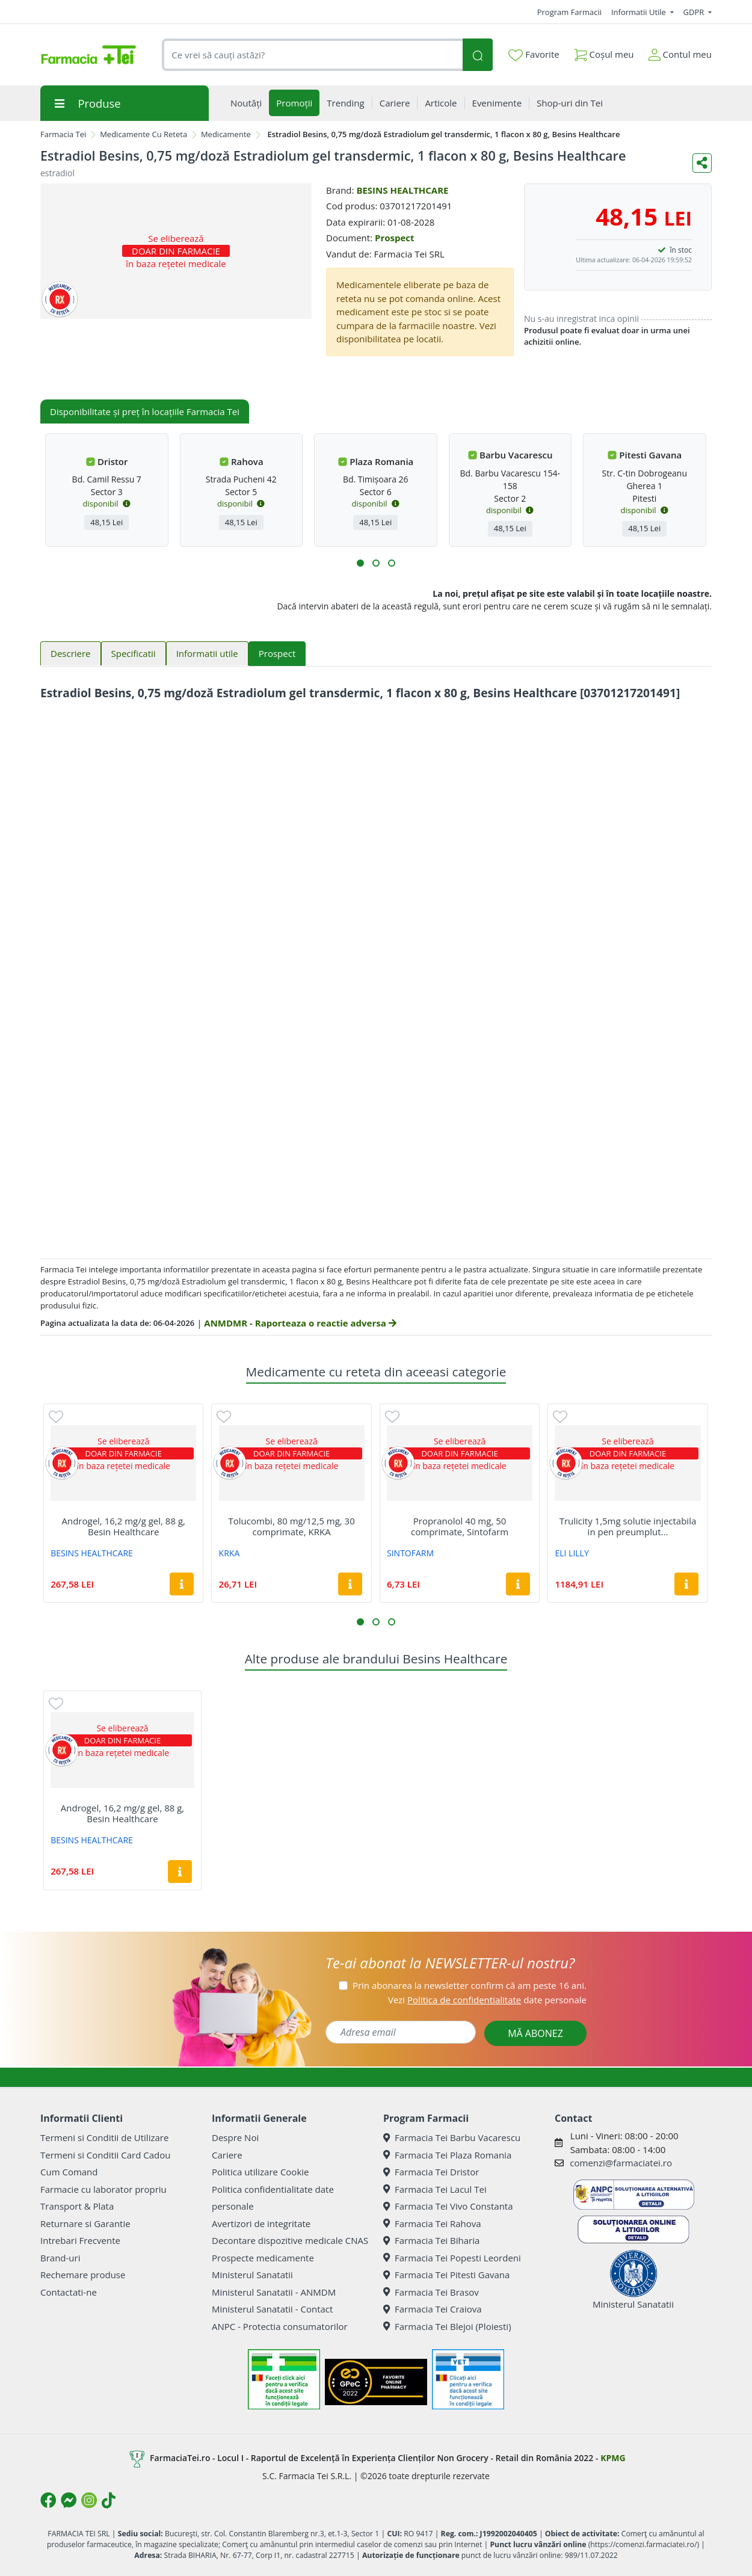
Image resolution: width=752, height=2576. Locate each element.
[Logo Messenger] (68, 2500)
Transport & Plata (77, 2206)
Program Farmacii (569, 12)
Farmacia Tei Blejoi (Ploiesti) (447, 2326)
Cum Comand (69, 2172)
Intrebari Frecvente (80, 2240)
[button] (360, 563)
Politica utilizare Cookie (260, 2172)
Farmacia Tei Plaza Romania (447, 2155)
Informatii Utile (639, 12)
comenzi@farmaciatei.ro (621, 2163)
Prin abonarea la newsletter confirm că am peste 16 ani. (470, 1985)
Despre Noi (235, 2137)
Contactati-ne (68, 2292)
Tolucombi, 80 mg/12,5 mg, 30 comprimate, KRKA (292, 1526)
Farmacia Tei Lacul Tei (435, 2189)
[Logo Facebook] (48, 2500)
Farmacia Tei (63, 134)
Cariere (227, 2155)
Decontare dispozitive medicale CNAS (290, 2240)
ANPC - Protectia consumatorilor (280, 2326)
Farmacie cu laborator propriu (103, 2189)
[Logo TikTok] (109, 2500)
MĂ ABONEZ (535, 2033)
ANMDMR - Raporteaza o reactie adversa (300, 1323)
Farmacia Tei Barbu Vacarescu (451, 2137)
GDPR (694, 12)
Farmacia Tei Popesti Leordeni (452, 2258)
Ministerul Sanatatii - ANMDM (274, 2292)
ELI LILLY (571, 1553)
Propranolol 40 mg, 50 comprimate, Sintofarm (459, 1526)
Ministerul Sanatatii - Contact (272, 2309)
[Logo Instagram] (89, 2500)
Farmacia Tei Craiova (432, 2309)
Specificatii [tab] (133, 653)
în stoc (681, 250)
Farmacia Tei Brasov (431, 2292)
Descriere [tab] (71, 653)
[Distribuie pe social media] (702, 163)
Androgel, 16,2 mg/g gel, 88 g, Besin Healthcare (123, 1526)
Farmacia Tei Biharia (431, 2240)
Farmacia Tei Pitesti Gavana (446, 2275)
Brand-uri (60, 2258)
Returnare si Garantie (85, 2223)
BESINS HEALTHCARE (402, 190)
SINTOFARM (410, 1553)
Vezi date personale (487, 2000)
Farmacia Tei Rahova (432, 2223)
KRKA (229, 1553)
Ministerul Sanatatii (252, 2275)
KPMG (612, 2458)
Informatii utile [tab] (207, 653)
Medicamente (226, 134)
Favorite (533, 54)
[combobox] (312, 55)
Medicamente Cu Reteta (143, 134)
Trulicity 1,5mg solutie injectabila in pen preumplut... (628, 1526)
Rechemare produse (82, 2275)
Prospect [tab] (277, 653)
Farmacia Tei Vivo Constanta (448, 2206)
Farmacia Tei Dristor (431, 2172)
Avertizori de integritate (261, 2223)
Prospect (395, 238)
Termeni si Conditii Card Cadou (105, 2155)
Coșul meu (604, 52)
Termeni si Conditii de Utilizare (104, 2137)
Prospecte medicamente (263, 2258)
